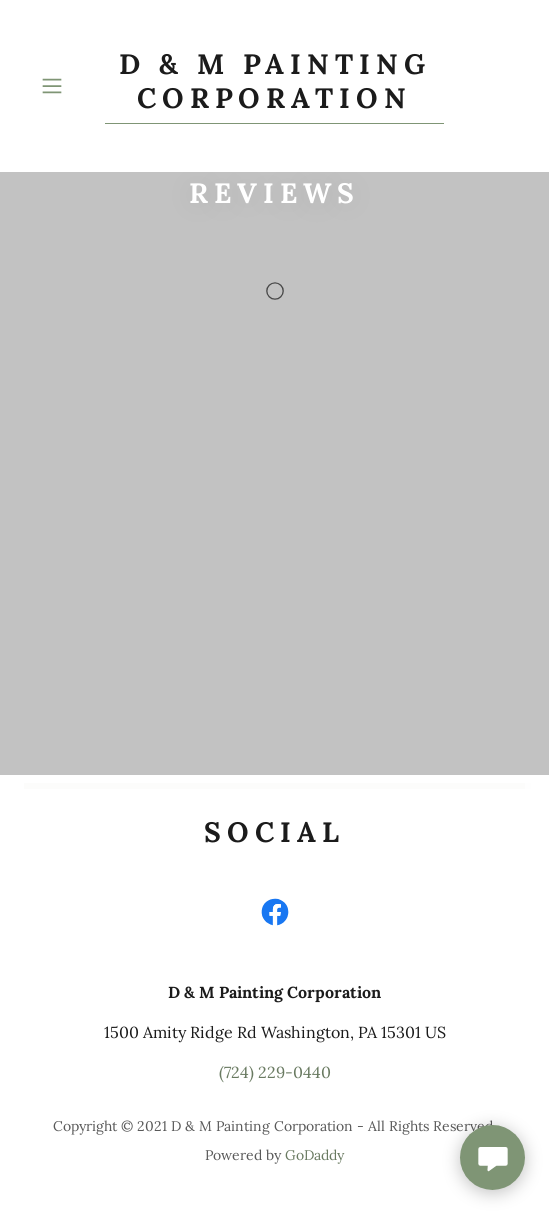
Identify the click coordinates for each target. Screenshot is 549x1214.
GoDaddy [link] (314, 1155)
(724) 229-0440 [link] (275, 1072)
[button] (68, 86)
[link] (275, 86)
